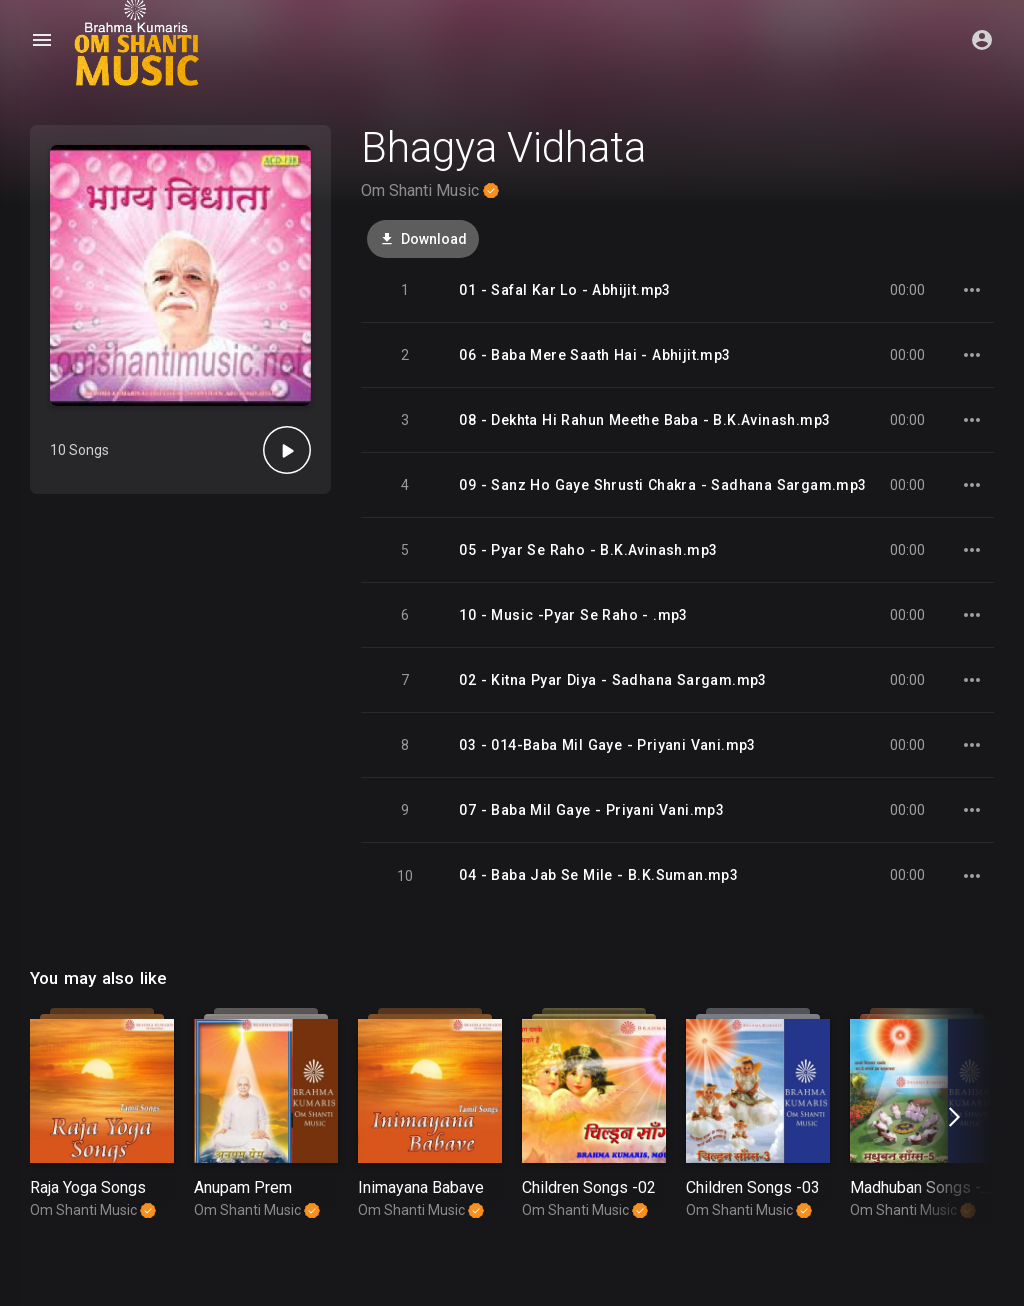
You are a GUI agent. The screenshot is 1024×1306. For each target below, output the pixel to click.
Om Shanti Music (430, 190)
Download (423, 239)
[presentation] (951, 1117)
